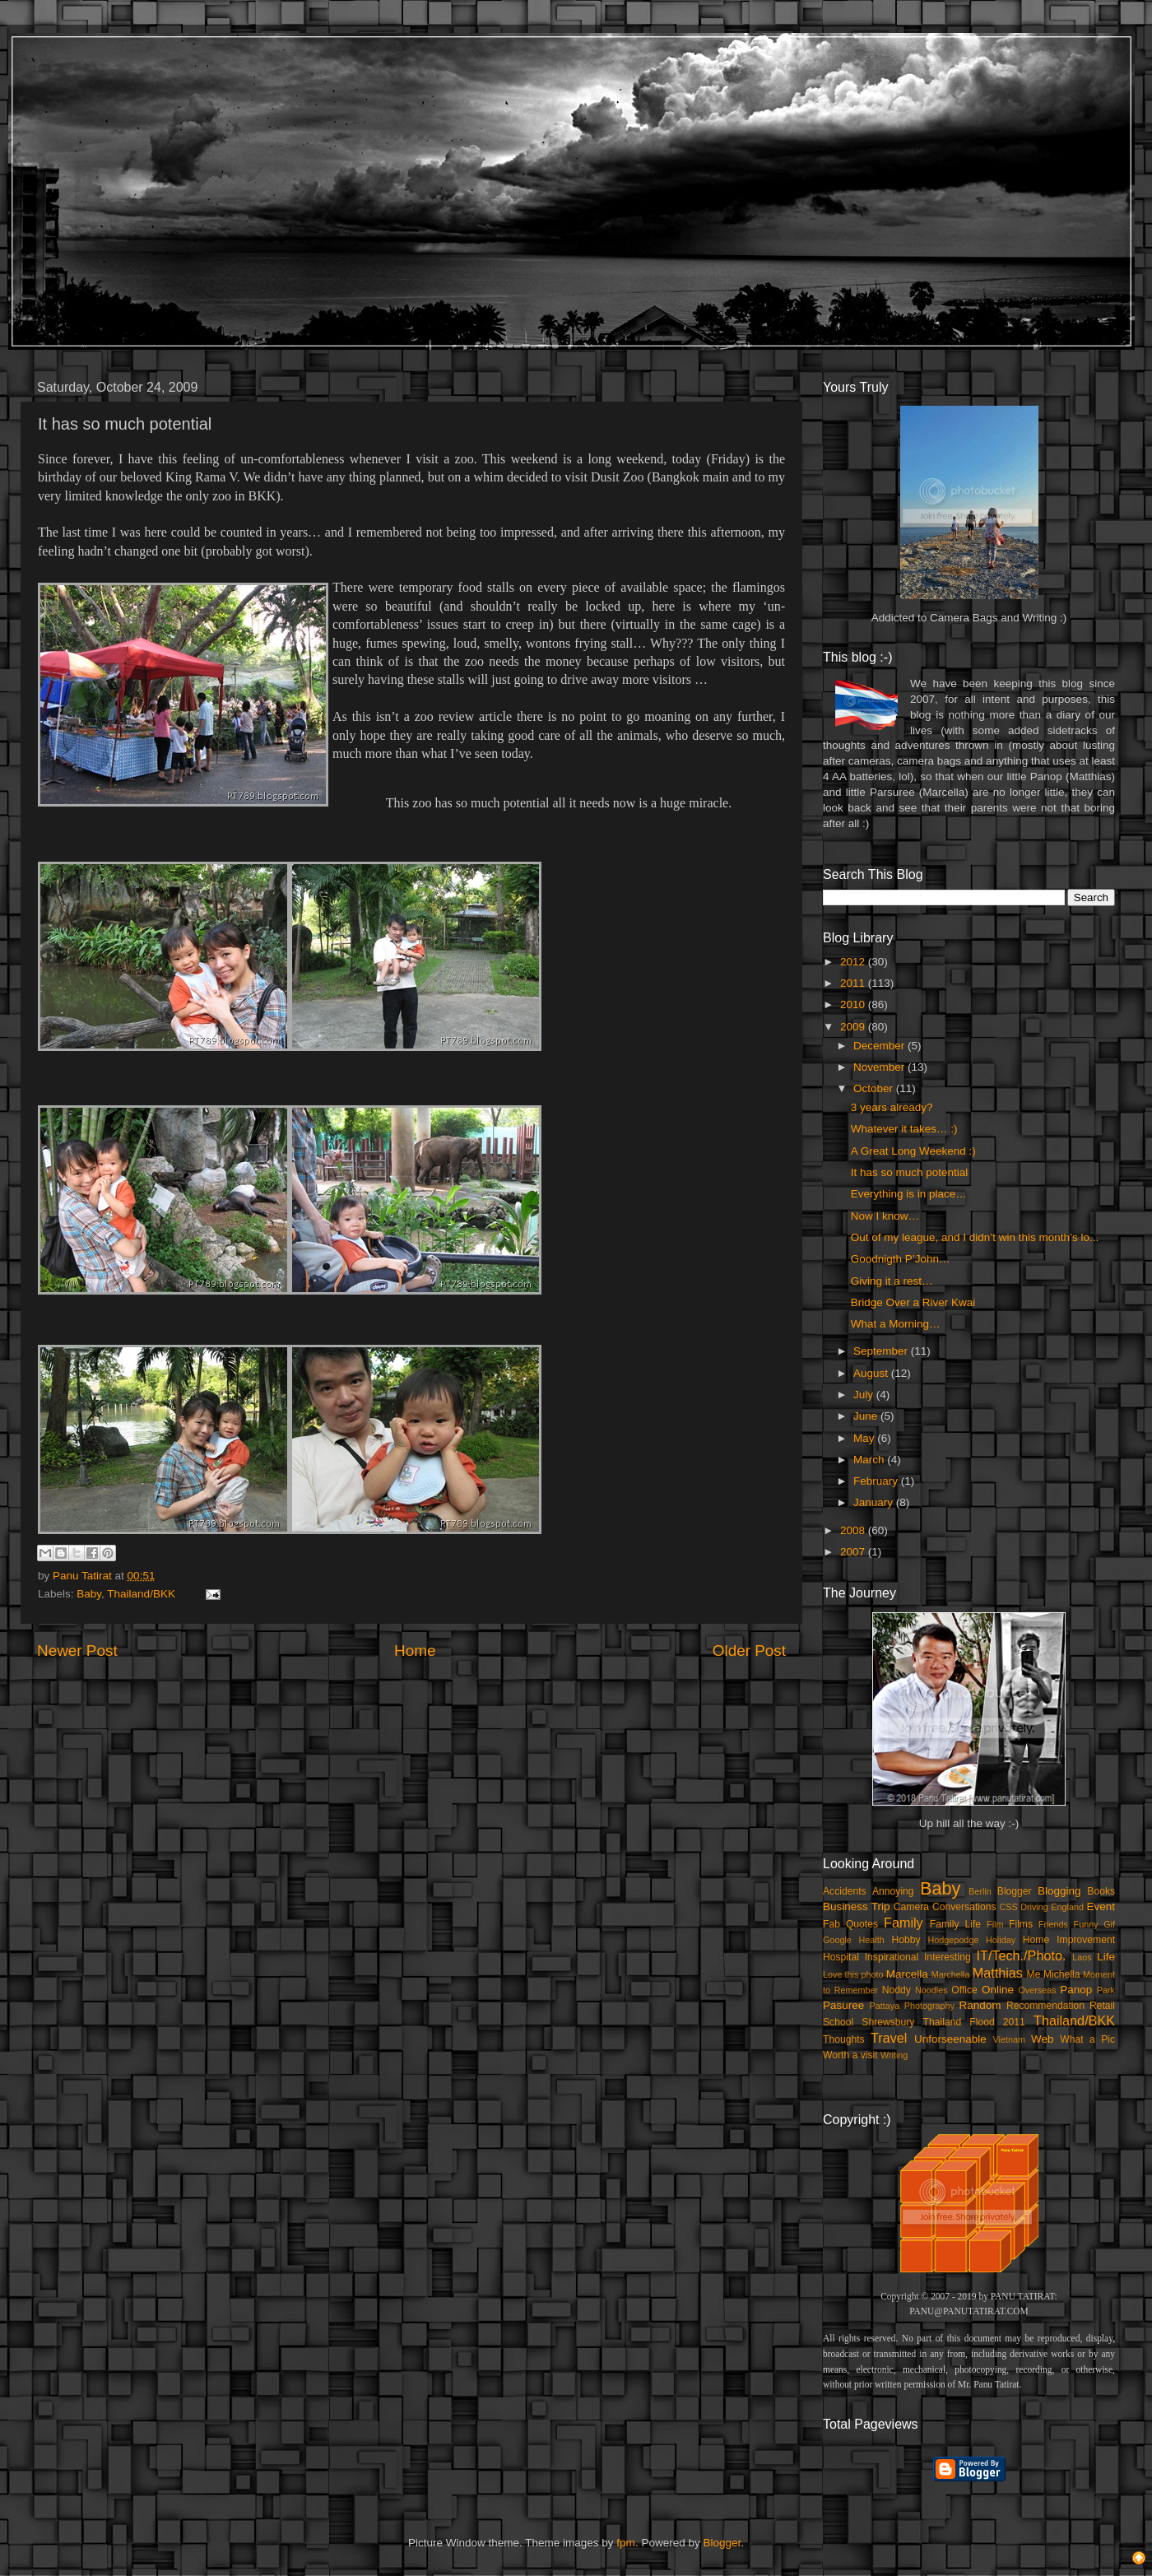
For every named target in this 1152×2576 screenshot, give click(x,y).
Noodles (931, 1990)
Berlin (980, 1891)
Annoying (893, 1891)
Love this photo (853, 1974)
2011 (854, 983)
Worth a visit (850, 2055)
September (882, 1351)
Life (1106, 1957)
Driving (1034, 1907)
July (864, 1394)
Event (1100, 1906)
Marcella (907, 1974)
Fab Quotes (850, 1924)
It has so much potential (910, 1172)
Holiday (1000, 1940)
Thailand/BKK (141, 1594)
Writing (894, 2055)
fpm (625, 2542)
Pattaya (885, 2006)
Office (964, 1990)
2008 (854, 1530)
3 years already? (892, 1107)
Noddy (896, 1990)
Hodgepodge (953, 1940)
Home (414, 1650)
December (880, 1045)
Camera (911, 1907)
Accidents (844, 1891)
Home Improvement (1069, 1940)
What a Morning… (896, 1324)
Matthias (998, 1972)
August (872, 1373)
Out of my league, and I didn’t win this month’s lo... (975, 1237)
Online (998, 1989)
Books (1101, 1891)
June (866, 1416)
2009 (854, 1027)
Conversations (964, 1907)
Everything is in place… (909, 1194)
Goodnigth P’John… (900, 1259)
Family (903, 1922)
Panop (1076, 1989)
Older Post (749, 1650)
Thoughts (844, 2039)
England (1067, 1907)
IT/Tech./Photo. (1021, 1955)
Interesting (947, 1957)
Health (872, 1940)
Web (1042, 2039)
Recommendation (1045, 2005)
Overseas (1037, 1990)
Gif (1109, 1924)
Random (980, 2005)
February (877, 1481)
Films (1021, 1924)
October (874, 1088)
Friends (1053, 1924)
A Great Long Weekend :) (913, 1151)
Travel (889, 2037)
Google (837, 1940)
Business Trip (856, 1906)
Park (1106, 1990)
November (880, 1067)
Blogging (1059, 1891)
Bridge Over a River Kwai (913, 1302)
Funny (1086, 1924)
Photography (929, 2006)
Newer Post (77, 1650)
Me (1034, 1974)
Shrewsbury (888, 2022)
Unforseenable (950, 2039)
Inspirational (891, 1957)
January (874, 1502)
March (870, 1459)
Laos (1081, 1957)
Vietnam (1009, 2039)
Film (995, 1924)
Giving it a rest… (892, 1281)
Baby (89, 1594)
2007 (854, 1552)
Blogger (1014, 1891)
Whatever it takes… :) (904, 1129)
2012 (854, 962)
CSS (1008, 1907)
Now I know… (885, 1216)
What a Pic (1087, 2039)
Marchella (950, 1974)
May (865, 1438)
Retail (1102, 2005)
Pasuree (843, 2005)
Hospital (841, 1957)
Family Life (955, 1924)
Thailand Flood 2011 (974, 2022)
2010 (854, 1004)
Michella (1061, 1974)
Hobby (905, 1940)
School (838, 2022)
